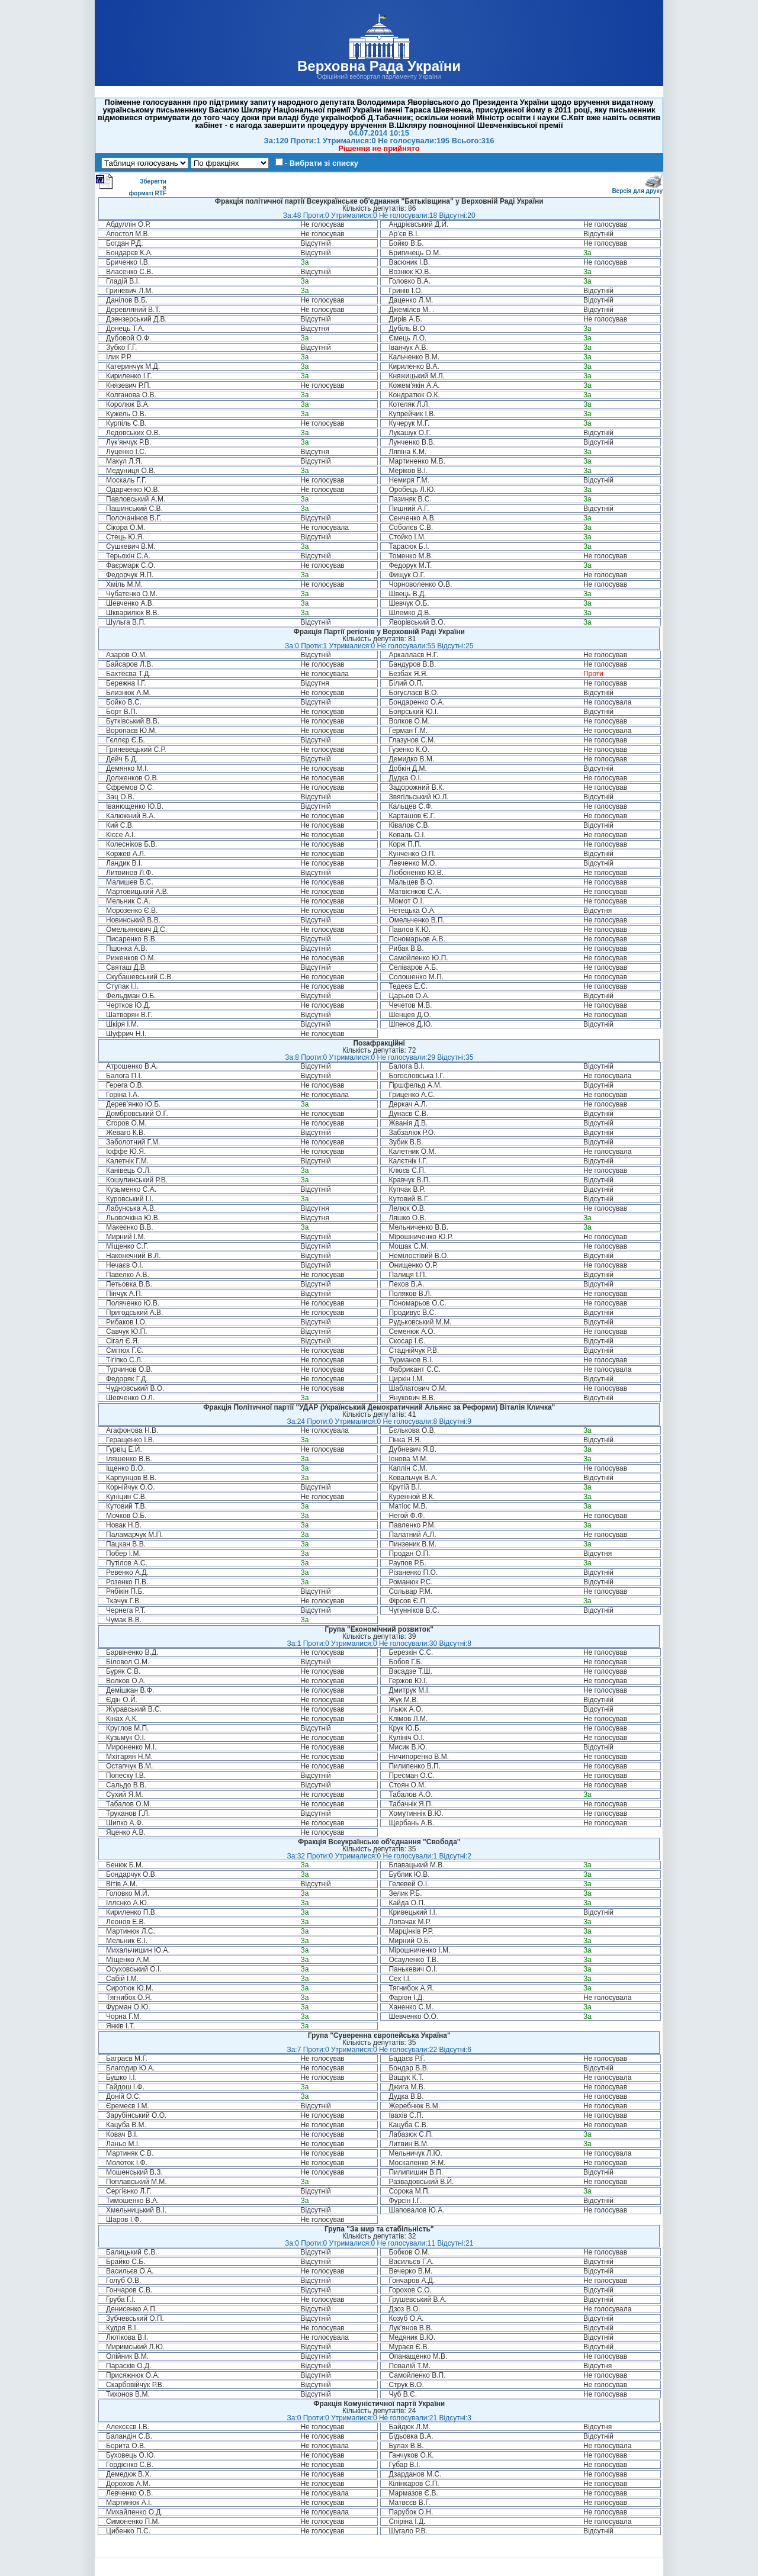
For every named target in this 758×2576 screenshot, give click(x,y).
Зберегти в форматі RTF (130, 185)
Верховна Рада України (379, 66)
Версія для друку (637, 188)
